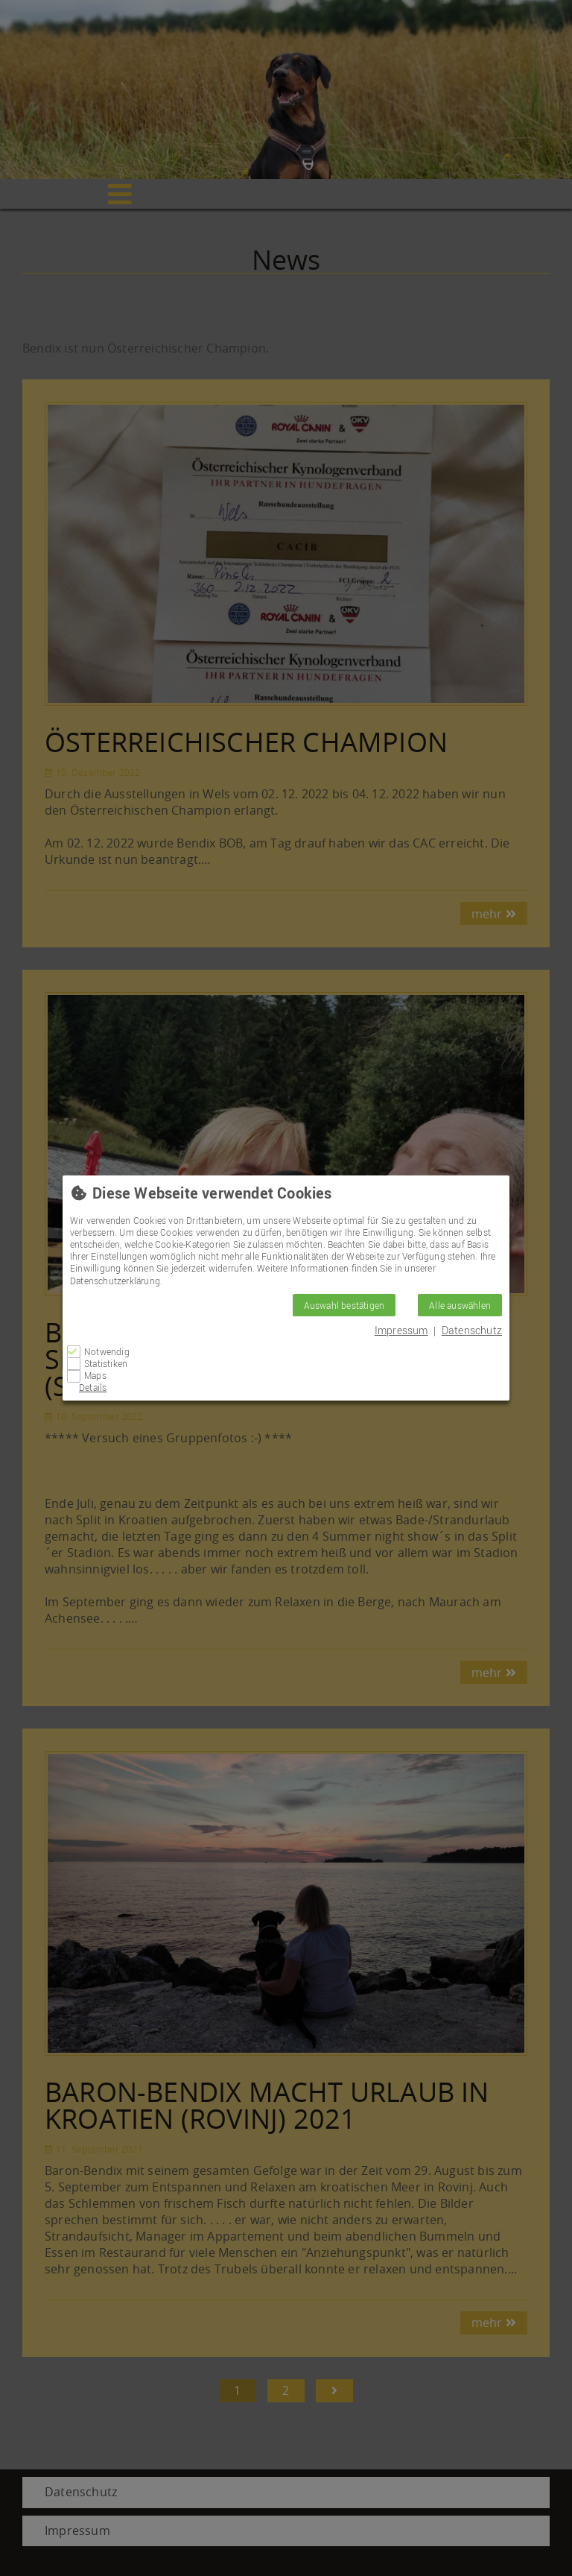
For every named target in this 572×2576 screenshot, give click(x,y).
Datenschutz (472, 1330)
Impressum (401, 1330)
